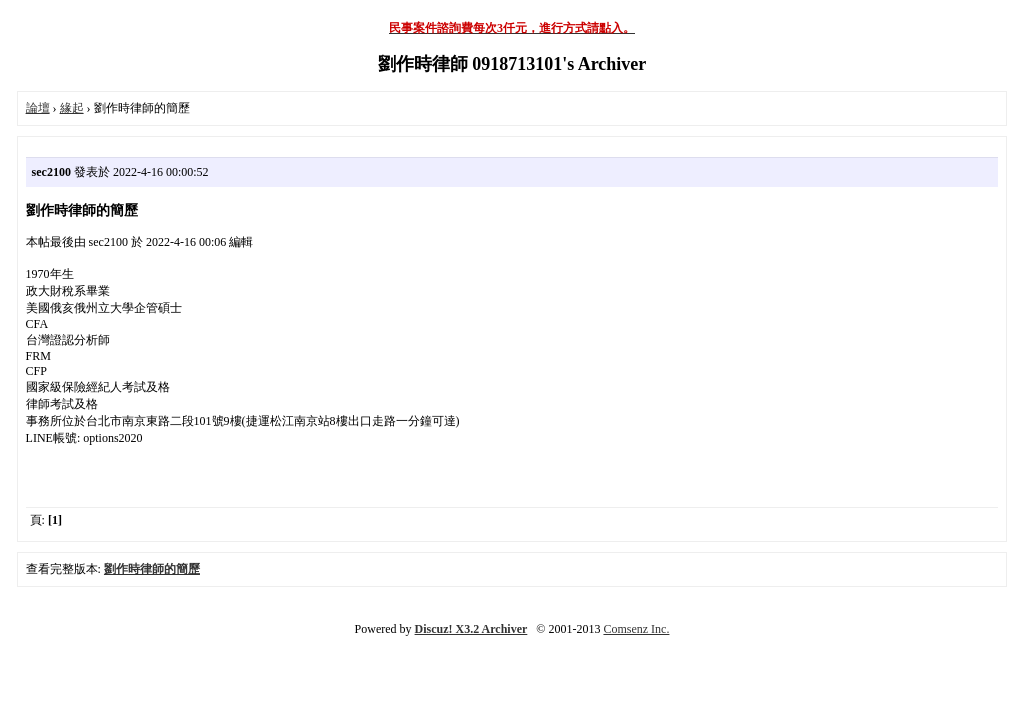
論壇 (38, 108)
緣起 (72, 108)
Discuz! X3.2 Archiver (471, 629)
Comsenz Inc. (636, 629)
